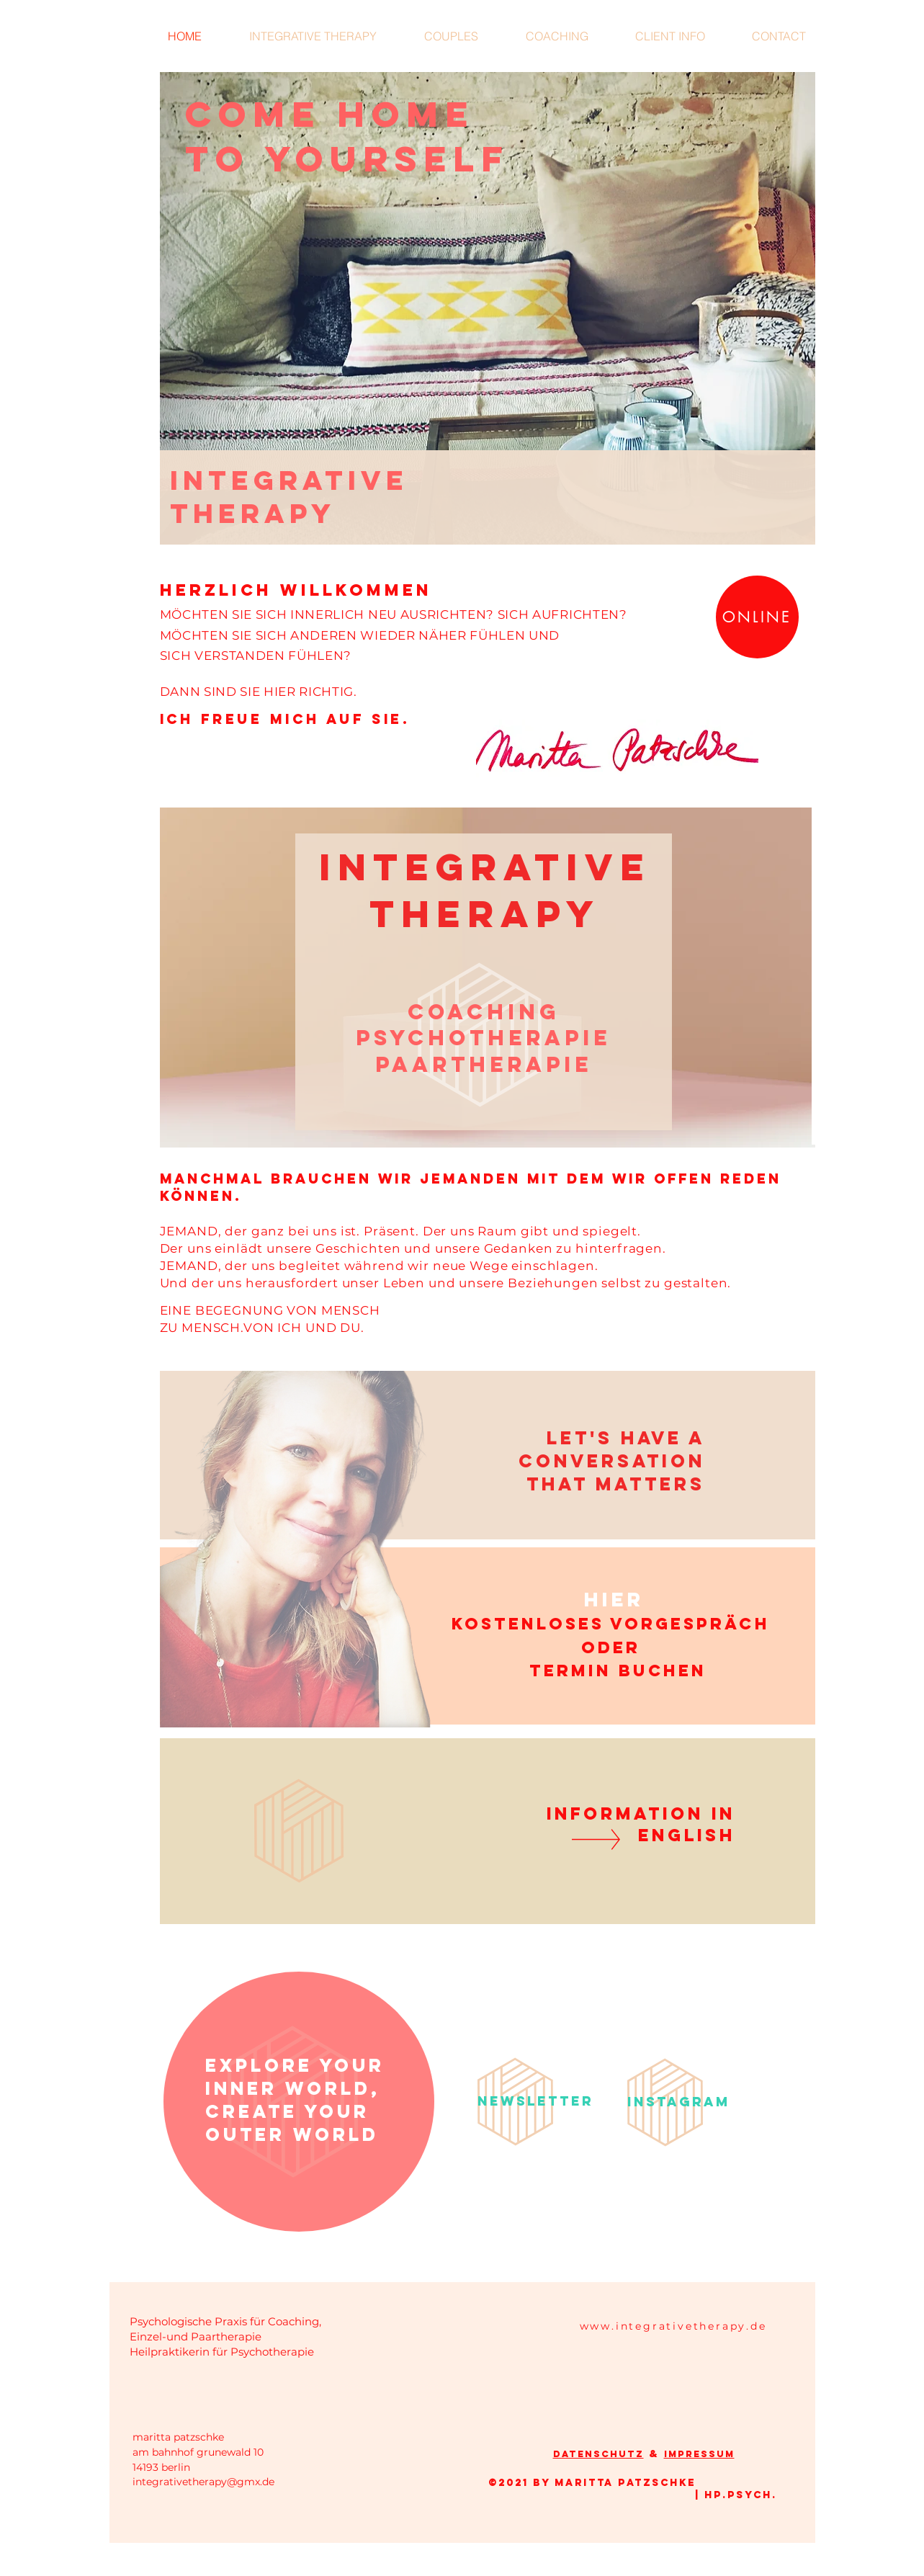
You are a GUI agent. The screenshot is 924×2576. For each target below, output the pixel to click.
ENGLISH (686, 1835)
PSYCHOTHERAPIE (483, 1037)
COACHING (484, 1011)
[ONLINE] (757, 617)
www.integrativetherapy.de (673, 2326)
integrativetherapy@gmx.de (203, 2481)
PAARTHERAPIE (483, 1064)
